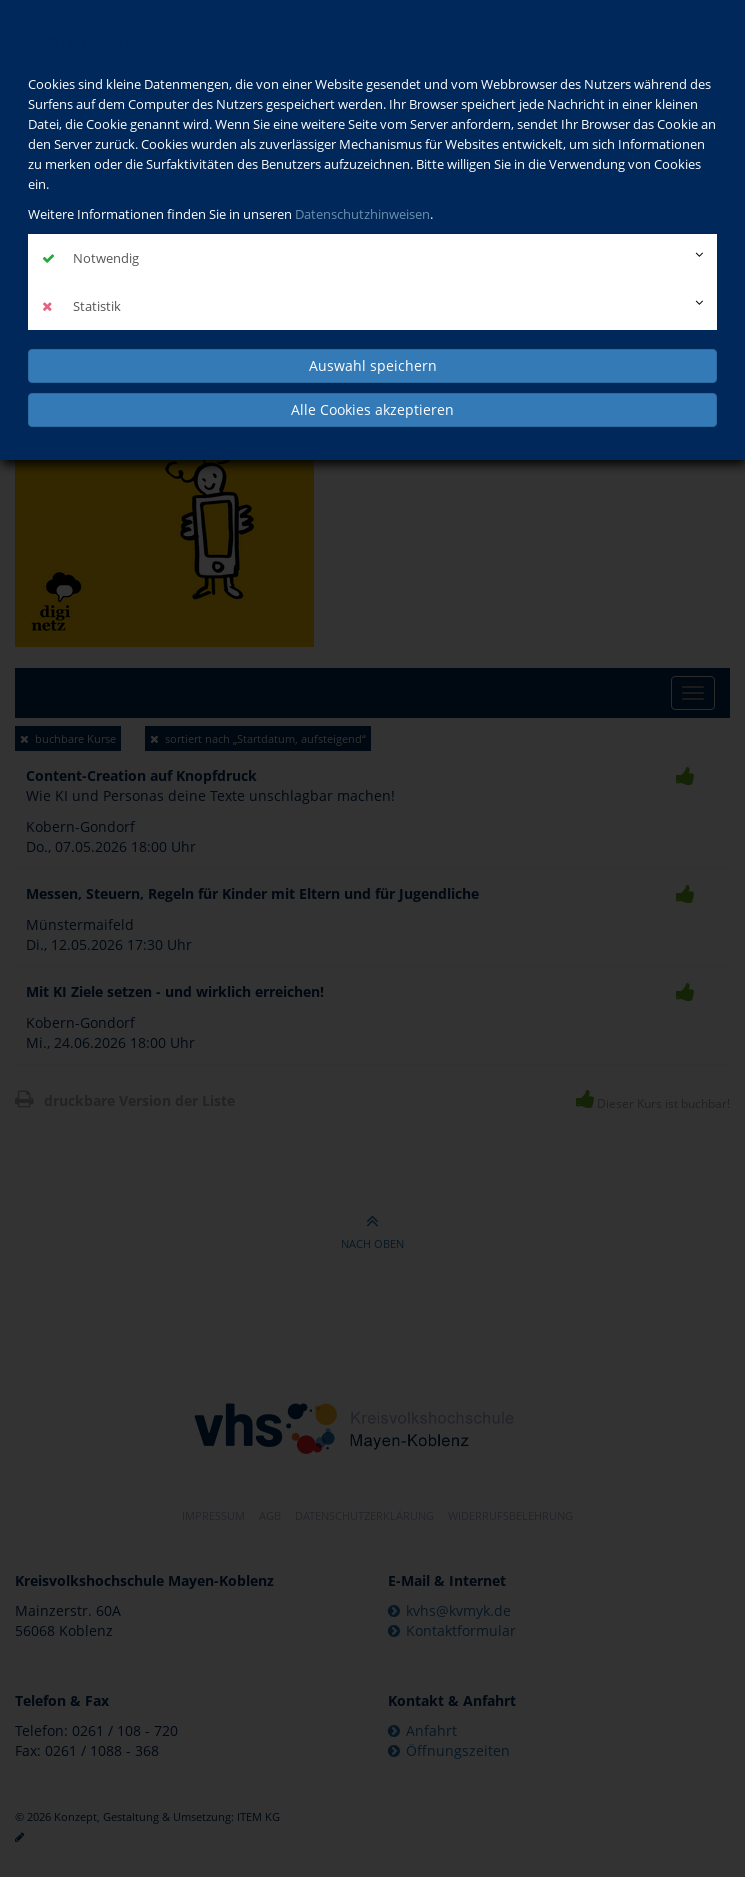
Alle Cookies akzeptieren (372, 409)
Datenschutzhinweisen (362, 214)
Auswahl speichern (373, 365)
